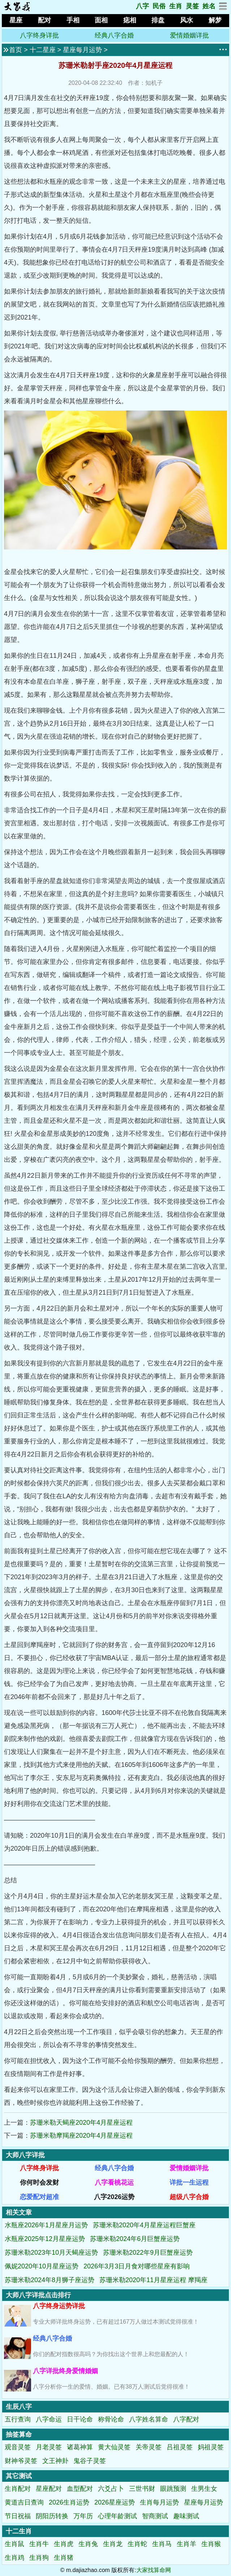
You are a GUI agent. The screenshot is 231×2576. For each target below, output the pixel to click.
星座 (15, 20)
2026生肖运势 (69, 2502)
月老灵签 (49, 2447)
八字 (142, 6)
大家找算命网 (153, 2570)
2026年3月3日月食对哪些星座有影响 (137, 2266)
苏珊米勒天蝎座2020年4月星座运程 (81, 2122)
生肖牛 (39, 2543)
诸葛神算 (80, 2447)
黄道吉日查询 (24, 2502)
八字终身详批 (39, 35)
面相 (101, 20)
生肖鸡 (14, 2557)
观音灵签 (18, 2447)
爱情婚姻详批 (189, 35)
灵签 (192, 6)
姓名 (208, 6)
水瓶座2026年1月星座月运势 (46, 2225)
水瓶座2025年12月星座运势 (45, 2238)
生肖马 (162, 2543)
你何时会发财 (39, 2182)
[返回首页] (17, 9)
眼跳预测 (173, 2488)
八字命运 (49, 2419)
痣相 (129, 20)
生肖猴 (211, 2543)
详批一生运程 (189, 2182)
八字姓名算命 (148, 2419)
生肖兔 (88, 2543)
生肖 (175, 6)
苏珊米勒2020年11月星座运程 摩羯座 (153, 2280)
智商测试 (155, 2516)
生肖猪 (63, 2557)
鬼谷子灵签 (89, 2460)
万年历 (83, 2516)
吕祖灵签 (180, 2447)
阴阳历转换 (52, 2516)
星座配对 (49, 2488)
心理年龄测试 (117, 2516)
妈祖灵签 (211, 2447)
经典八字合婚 (114, 35)
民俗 (159, 6)
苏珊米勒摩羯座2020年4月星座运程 (81, 2135)
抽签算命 (19, 2434)
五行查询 (18, 2419)
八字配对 (186, 2419)
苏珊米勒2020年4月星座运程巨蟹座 (144, 2225)
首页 (15, 49)
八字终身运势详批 (59, 2306)
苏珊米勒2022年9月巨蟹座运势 (148, 2252)
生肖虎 (63, 2543)
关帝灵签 (149, 2447)
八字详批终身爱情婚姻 (65, 2371)
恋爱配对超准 (39, 2197)
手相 (73, 20)
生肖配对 (18, 2488)
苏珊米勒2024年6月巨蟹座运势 (135, 2238)
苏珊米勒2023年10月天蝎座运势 (51, 2252)
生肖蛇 (137, 2543)
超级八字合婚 (189, 2197)
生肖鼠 (14, 2543)
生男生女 (204, 2488)
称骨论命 (111, 2419)
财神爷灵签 (21, 2460)
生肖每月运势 (159, 2502)
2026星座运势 (114, 2502)
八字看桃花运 (114, 2182)
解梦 (215, 20)
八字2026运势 (114, 2197)
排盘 (157, 20)
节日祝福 (18, 2516)
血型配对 (80, 2488)
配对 (44, 20)
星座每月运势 (82, 49)
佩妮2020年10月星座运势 (41, 2266)
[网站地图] (223, 8)
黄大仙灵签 (114, 2447)
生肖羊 (186, 2543)
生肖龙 (113, 2543)
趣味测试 (186, 2516)
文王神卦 (55, 2460)
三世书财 (142, 2488)
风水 (186, 20)
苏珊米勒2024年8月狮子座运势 (49, 2280)
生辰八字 (19, 2406)
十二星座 (43, 49)
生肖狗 (39, 2557)
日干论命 (80, 2419)
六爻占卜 (111, 2488)
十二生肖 (19, 2531)
